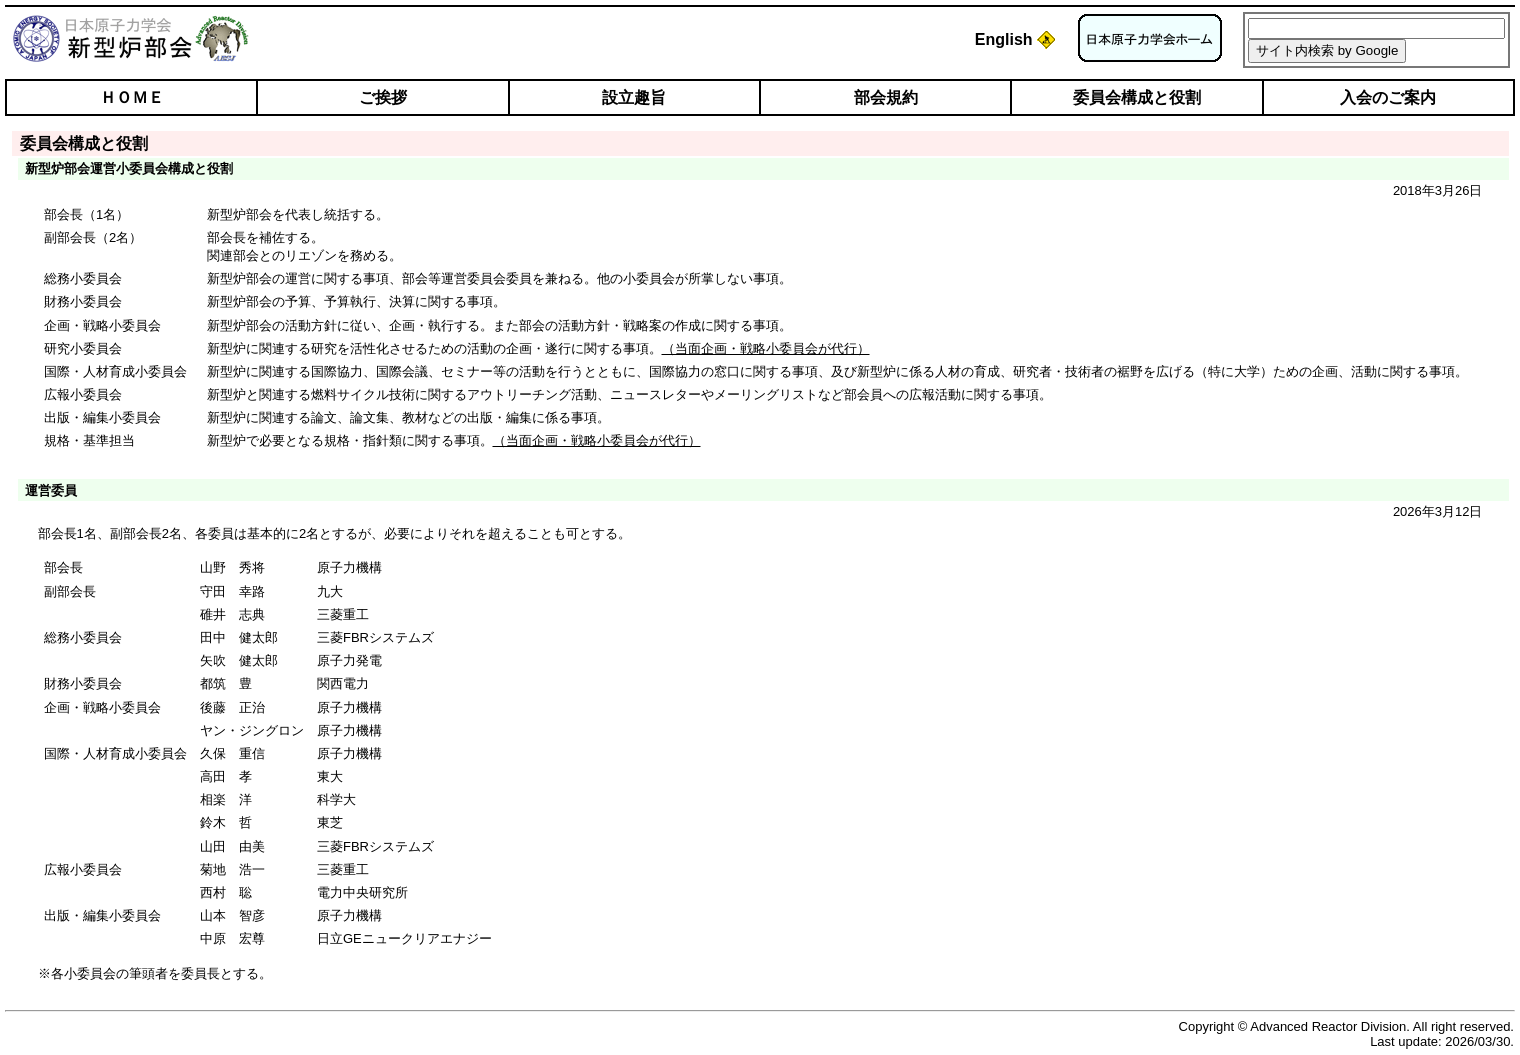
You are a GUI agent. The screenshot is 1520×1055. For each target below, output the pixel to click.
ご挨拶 (383, 97)
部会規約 (886, 97)
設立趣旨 (634, 97)
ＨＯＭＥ (132, 97)
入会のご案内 (1388, 97)
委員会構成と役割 (1137, 97)
